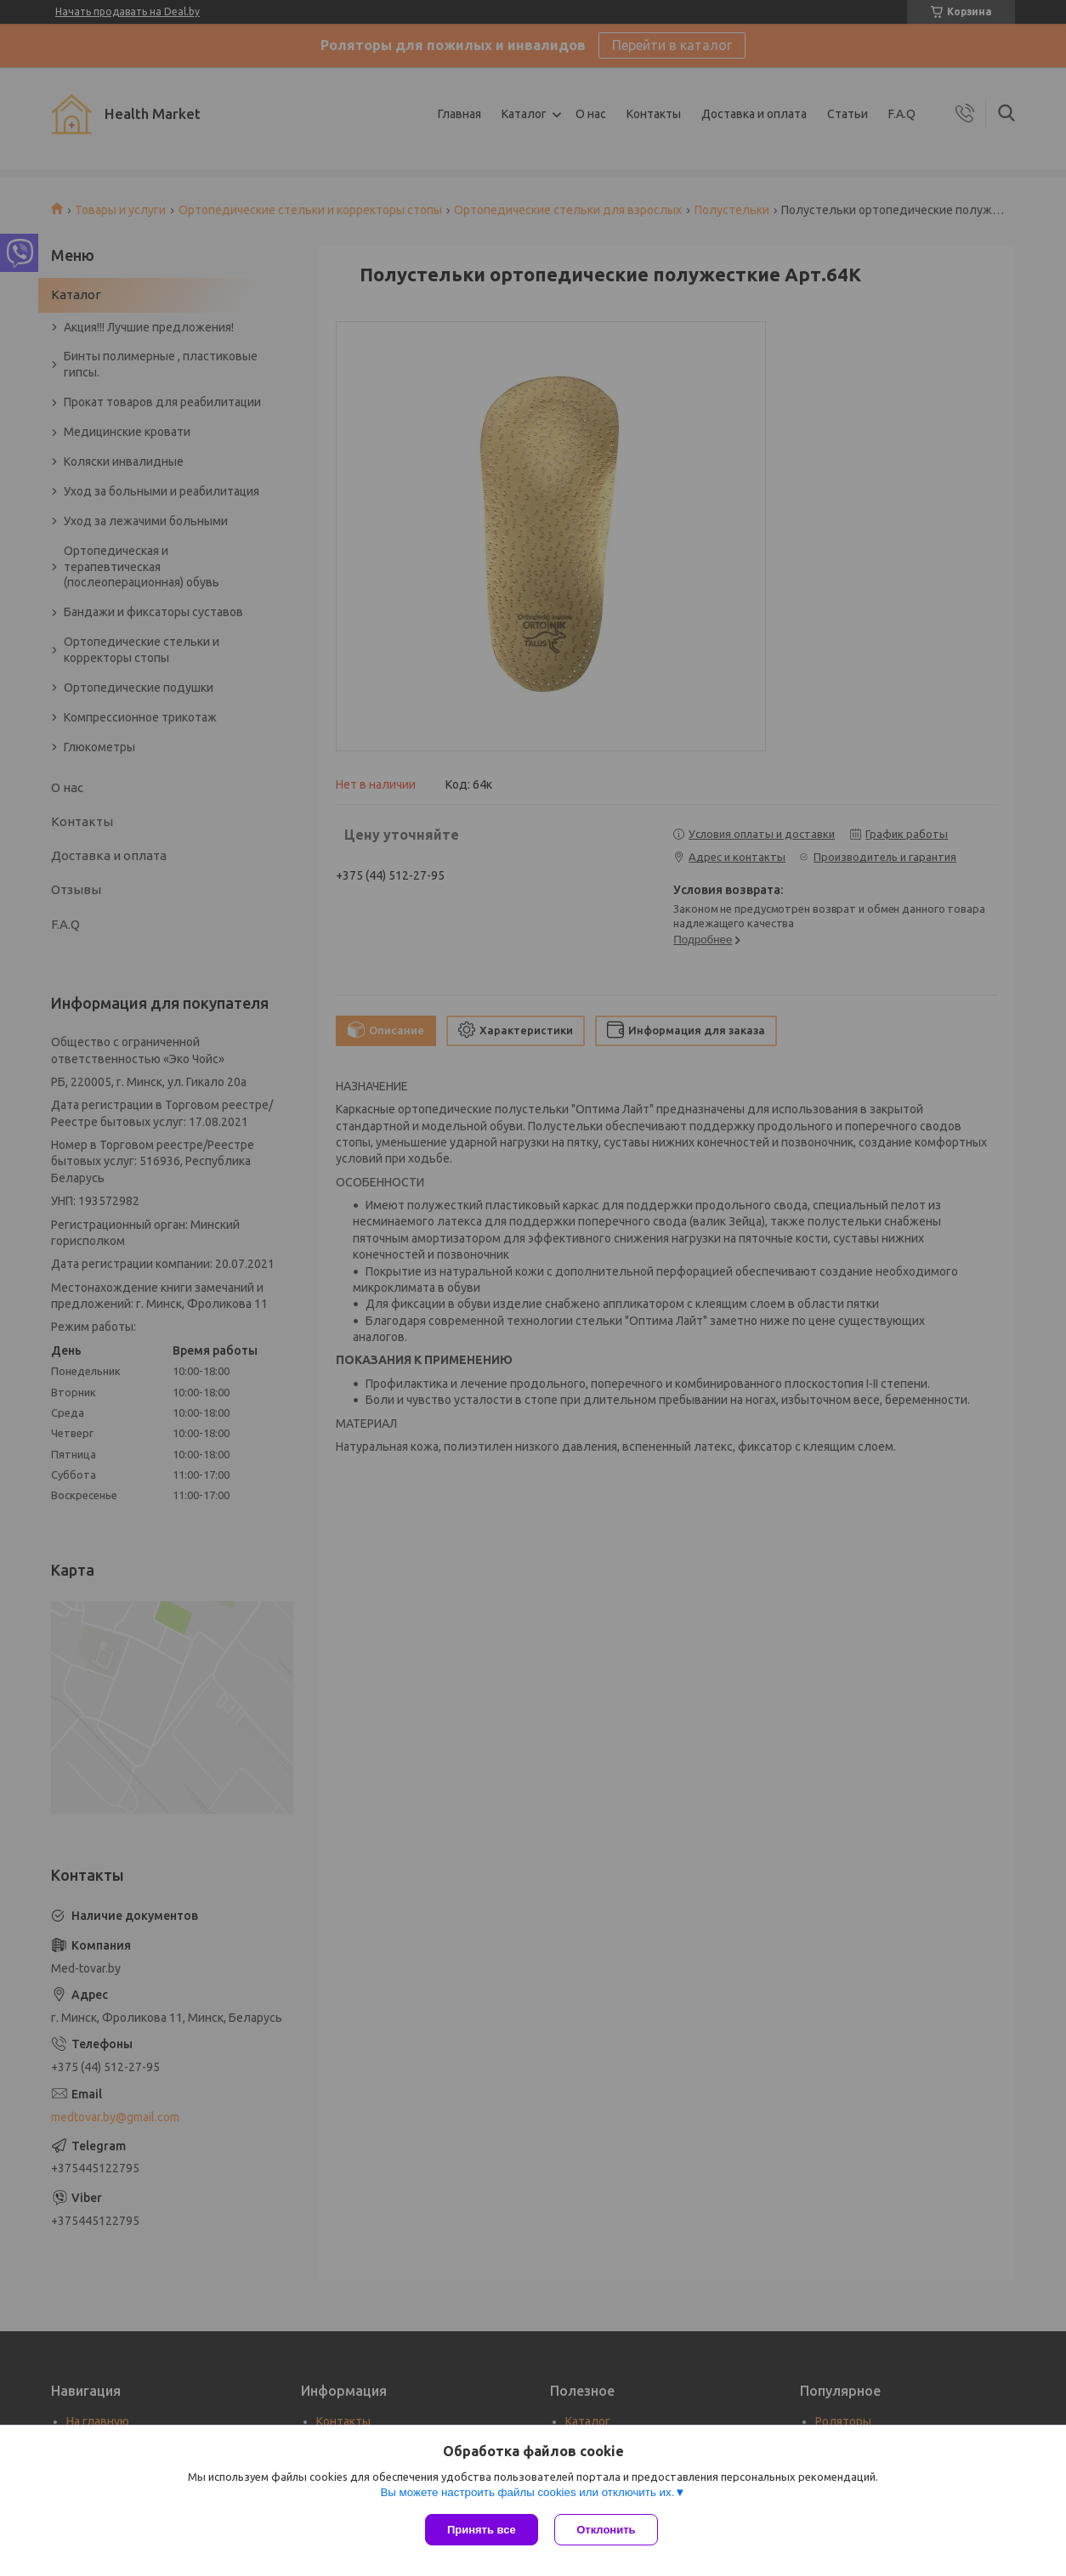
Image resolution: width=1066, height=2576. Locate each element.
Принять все (481, 2529)
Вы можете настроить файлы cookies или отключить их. (527, 2492)
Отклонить (606, 2529)
